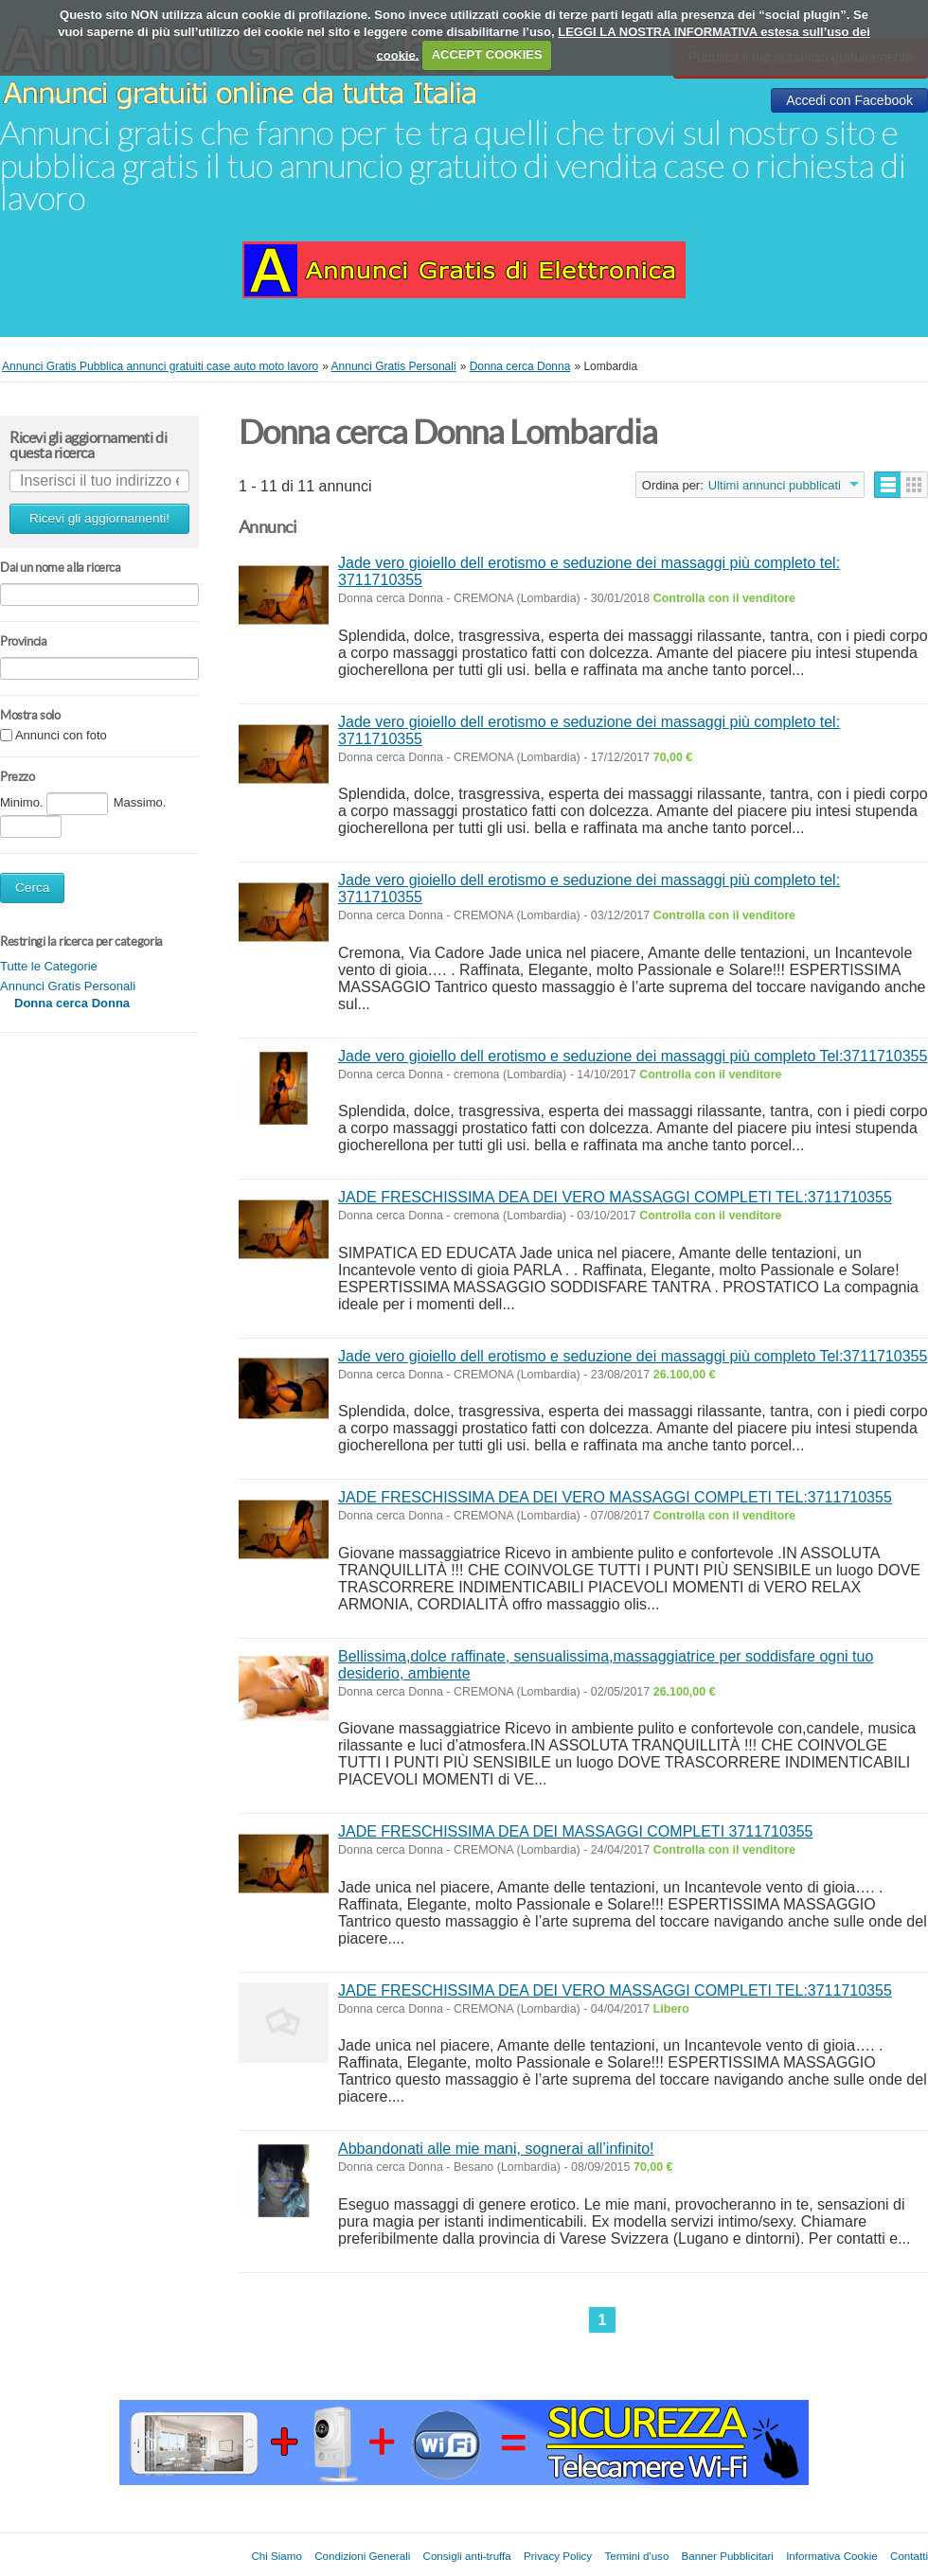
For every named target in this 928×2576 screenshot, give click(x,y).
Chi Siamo (276, 2555)
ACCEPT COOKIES (487, 54)
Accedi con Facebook (849, 100)
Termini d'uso (636, 2555)
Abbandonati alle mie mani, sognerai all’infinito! (496, 2149)
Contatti (909, 2555)
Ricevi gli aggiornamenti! (99, 518)
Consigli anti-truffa (467, 2555)
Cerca (32, 887)
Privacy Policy (558, 2555)
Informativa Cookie (832, 2555)
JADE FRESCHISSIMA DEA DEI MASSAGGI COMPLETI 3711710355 (575, 1831)
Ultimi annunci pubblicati (774, 485)
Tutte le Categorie (49, 966)
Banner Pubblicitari (728, 2555)
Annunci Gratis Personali (67, 986)
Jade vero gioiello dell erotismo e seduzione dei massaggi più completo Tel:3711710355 (632, 1056)
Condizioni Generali (362, 2555)
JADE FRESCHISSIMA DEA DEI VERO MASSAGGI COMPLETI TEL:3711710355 (615, 1197)
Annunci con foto (61, 736)
